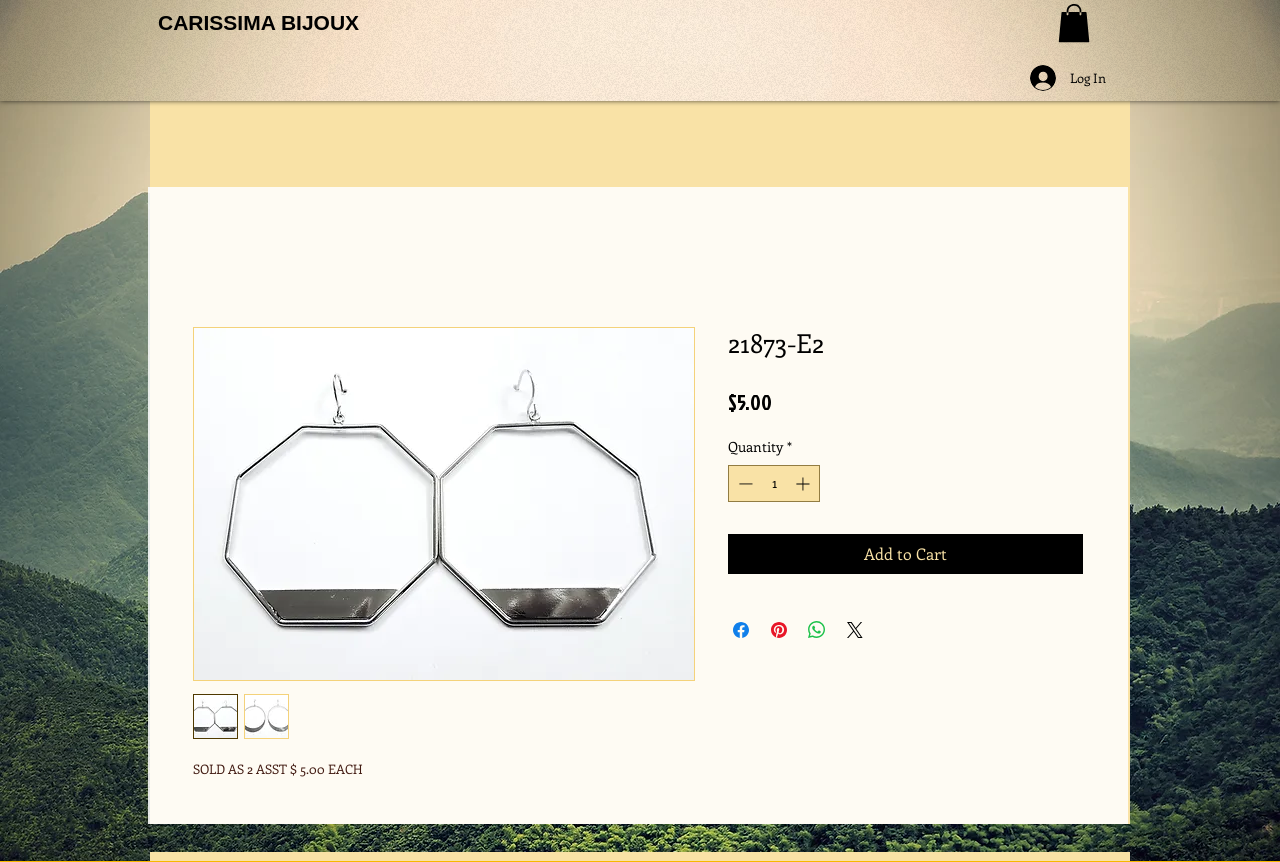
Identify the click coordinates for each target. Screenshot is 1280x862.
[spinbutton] (774, 483)
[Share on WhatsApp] (817, 630)
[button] (1074, 23)
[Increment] (804, 483)
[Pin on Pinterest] (779, 630)
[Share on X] (855, 630)
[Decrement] (743, 483)
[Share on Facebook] (741, 630)
